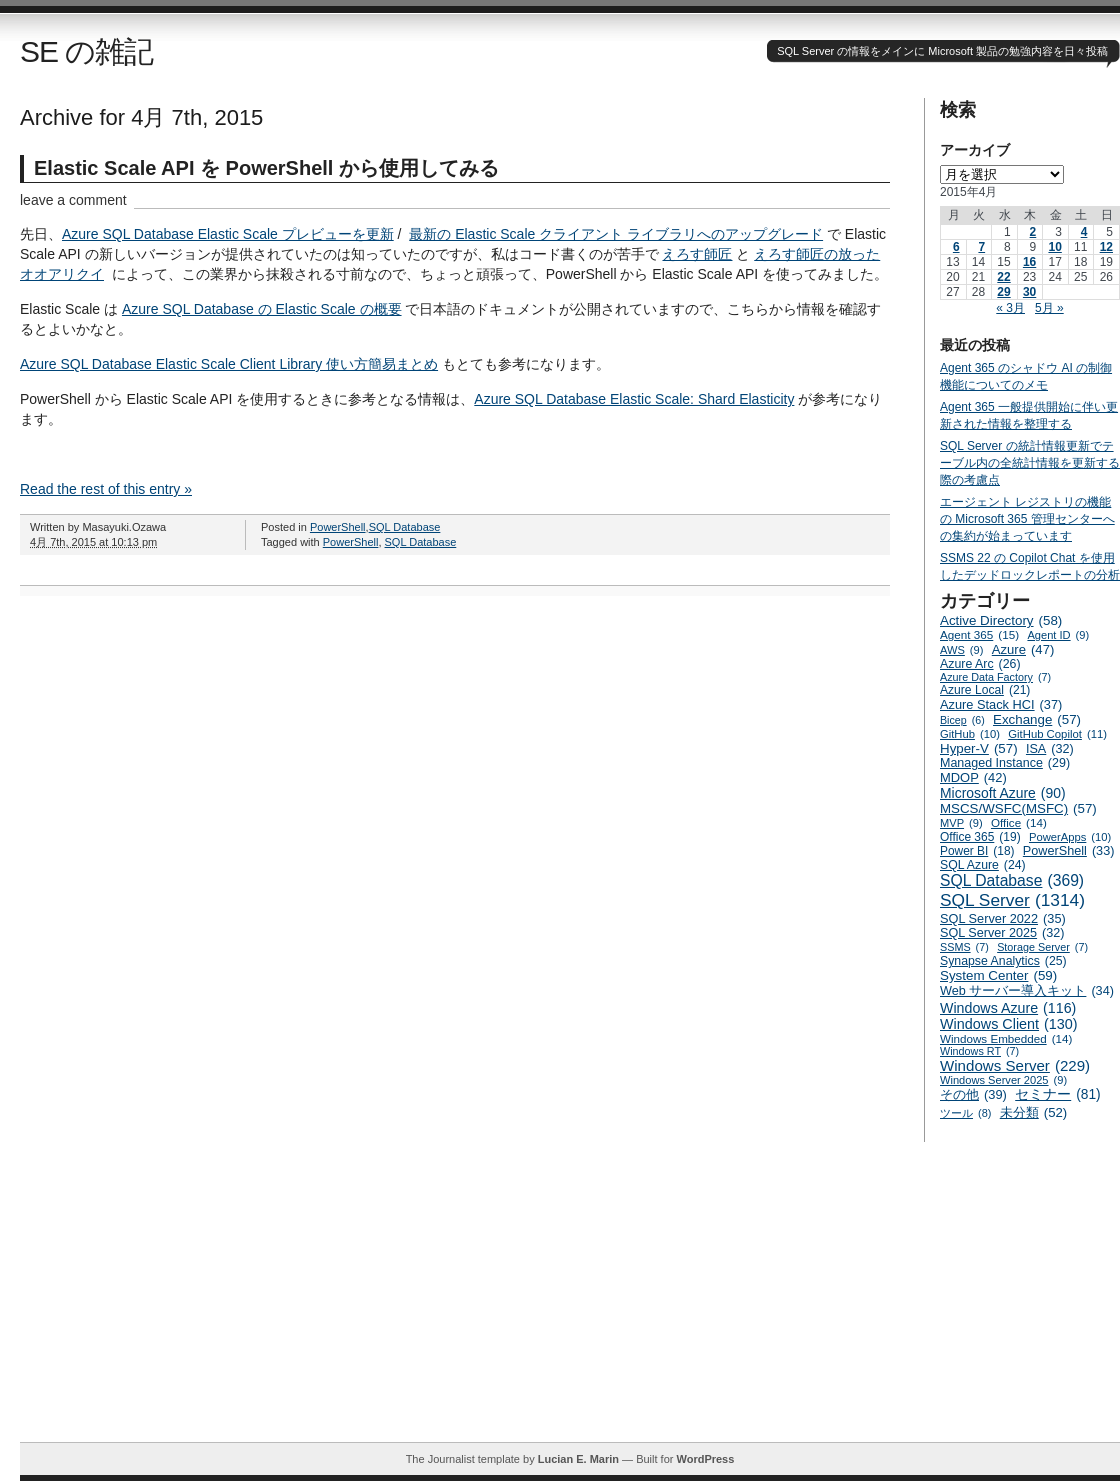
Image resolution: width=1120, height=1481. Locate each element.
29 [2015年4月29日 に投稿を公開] (1003, 292)
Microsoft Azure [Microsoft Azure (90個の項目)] (1003, 793)
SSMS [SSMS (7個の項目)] (964, 947)
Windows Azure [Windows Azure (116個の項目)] (1008, 1008)
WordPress (705, 1459)
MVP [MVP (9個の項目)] (961, 823)
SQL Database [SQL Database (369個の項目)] (1012, 881)
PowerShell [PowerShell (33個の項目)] (1069, 851)
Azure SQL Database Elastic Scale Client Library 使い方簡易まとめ (229, 364)
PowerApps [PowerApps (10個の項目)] (1070, 837)
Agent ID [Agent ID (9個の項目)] (1058, 635)
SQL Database (405, 527)
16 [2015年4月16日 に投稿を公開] (1029, 262)
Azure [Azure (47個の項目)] (1023, 649)
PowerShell (338, 527)
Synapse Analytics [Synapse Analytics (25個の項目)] (1003, 961)
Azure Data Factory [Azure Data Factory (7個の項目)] (995, 677)
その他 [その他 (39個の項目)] (973, 1094)
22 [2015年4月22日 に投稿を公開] (1003, 277)
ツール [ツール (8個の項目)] (965, 1113)
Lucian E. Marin (578, 1459)
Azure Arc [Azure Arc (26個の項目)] (980, 664)
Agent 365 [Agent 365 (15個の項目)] (979, 634)
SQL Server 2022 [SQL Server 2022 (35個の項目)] (1003, 918)
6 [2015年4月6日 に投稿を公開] (956, 247)
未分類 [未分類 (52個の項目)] (1034, 1112)
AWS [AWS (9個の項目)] (961, 650)
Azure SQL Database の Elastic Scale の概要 (262, 309)
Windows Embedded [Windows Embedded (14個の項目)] (1006, 1038)
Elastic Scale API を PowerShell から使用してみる (266, 168)
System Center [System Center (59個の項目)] (998, 975)
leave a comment (73, 200)
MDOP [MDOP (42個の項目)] (973, 777)
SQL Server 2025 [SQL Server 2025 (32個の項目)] (1002, 933)
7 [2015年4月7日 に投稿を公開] (981, 247)
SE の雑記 (86, 51)
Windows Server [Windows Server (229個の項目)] (1015, 1065)
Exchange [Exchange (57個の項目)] (1037, 719)
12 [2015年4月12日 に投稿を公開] (1106, 247)
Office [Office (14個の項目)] (1019, 822)
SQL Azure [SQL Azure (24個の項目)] (983, 865)
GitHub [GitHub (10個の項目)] (970, 734)
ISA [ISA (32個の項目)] (1050, 749)
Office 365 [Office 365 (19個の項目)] (980, 837)
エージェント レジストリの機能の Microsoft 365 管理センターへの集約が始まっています (1027, 519)
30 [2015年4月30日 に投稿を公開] (1029, 292)
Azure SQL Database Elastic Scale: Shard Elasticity (634, 399)
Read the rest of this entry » (106, 489)
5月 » (1049, 308)
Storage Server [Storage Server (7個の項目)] (1042, 947)
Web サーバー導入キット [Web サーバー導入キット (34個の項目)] (1027, 991)
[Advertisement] (570, 1302)
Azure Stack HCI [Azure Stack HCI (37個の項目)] (1001, 704)
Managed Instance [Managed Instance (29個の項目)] (1005, 763)
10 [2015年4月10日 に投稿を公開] (1054, 247)
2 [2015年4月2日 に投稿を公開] (1033, 232)
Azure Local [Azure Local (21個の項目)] (985, 690)
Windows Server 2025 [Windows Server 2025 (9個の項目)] (1003, 1080)
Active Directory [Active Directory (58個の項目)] (1001, 620)
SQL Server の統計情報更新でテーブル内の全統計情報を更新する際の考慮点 (1030, 463)
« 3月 (1010, 308)
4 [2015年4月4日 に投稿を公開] (1084, 232)
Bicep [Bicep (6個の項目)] (962, 720)
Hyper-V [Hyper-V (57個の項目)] (979, 748)
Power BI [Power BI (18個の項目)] (977, 851)
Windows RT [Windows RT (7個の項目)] (979, 1051)
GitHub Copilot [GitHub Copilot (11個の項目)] (1057, 734)
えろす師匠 (697, 254)
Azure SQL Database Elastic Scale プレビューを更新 (228, 234)
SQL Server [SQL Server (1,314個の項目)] (1012, 900)
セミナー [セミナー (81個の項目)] (1057, 1094)
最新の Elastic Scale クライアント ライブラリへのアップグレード (616, 234)
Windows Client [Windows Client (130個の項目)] (1009, 1024)
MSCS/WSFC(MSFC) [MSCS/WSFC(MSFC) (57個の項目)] (1018, 808)
